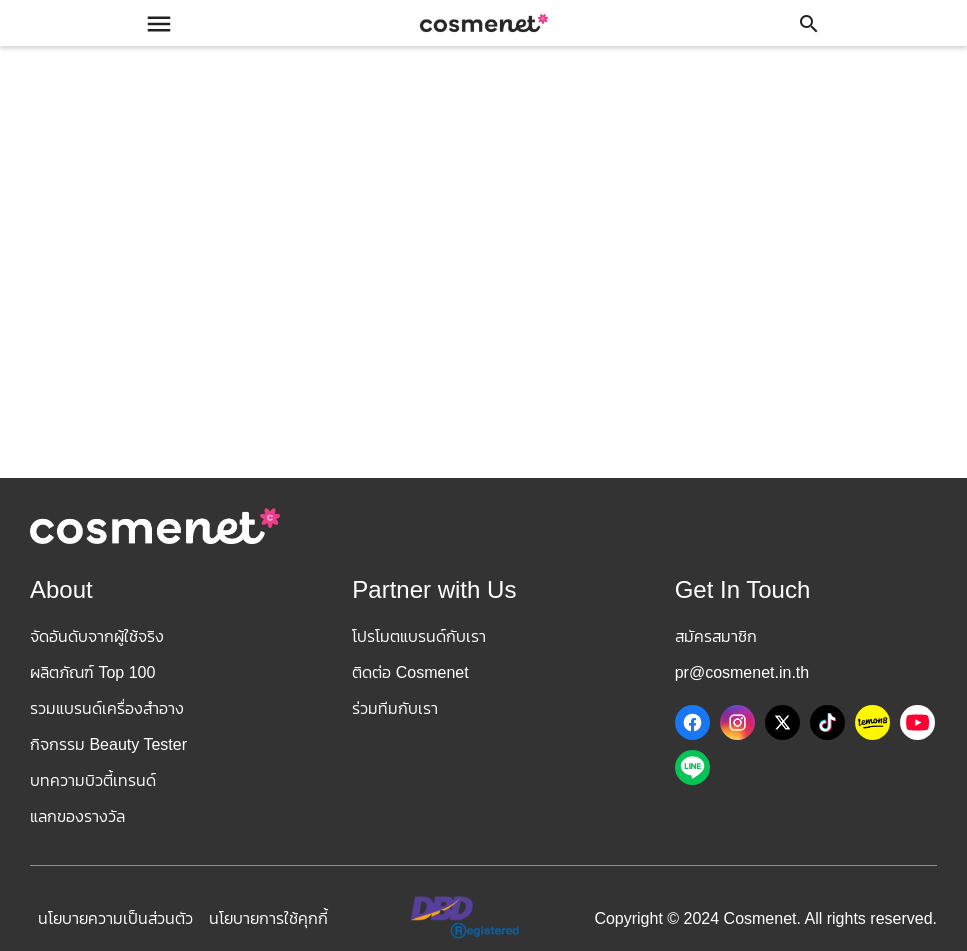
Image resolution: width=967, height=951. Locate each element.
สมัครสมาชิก (716, 636)
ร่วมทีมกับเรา (395, 708)
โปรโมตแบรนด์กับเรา (419, 636)
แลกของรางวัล (77, 816)
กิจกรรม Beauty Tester (108, 744)
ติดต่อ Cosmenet (410, 672)
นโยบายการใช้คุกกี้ (268, 918)
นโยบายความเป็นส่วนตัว (115, 918)
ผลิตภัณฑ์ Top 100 (92, 672)
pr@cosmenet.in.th (742, 672)
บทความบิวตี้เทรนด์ (93, 780)
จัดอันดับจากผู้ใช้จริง (97, 636)
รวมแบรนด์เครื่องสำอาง (107, 708)
